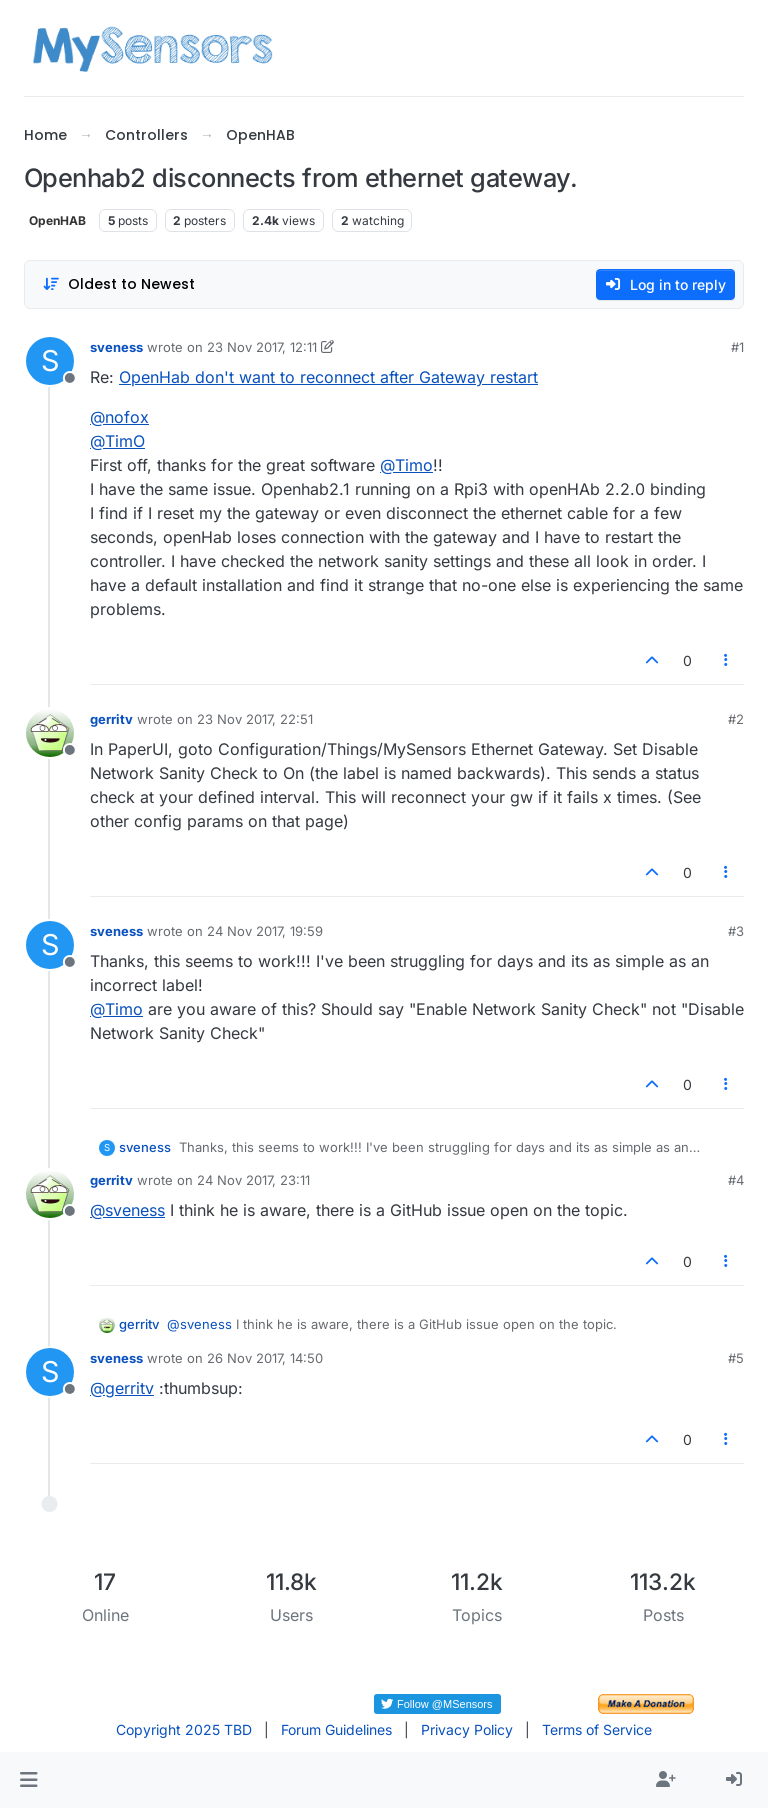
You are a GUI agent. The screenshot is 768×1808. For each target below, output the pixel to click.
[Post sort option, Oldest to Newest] (118, 284)
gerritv (111, 719)
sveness (116, 347)
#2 (736, 719)
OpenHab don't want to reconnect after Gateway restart (328, 377)
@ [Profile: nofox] (119, 417)
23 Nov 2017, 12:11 (262, 347)
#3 (736, 931)
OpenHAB (57, 220)
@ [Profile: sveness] (127, 1210)
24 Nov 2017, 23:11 (253, 1180)
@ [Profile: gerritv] (122, 1388)
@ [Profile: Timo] (406, 465)
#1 (737, 347)
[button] (28, 1780)
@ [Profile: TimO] (117, 441)
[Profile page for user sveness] (50, 361)
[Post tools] (727, 660)
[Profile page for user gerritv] (50, 733)
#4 (736, 1180)
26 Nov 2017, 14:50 (265, 1358)
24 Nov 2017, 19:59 (265, 931)
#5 (736, 1358)
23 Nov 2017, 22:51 (255, 719)
